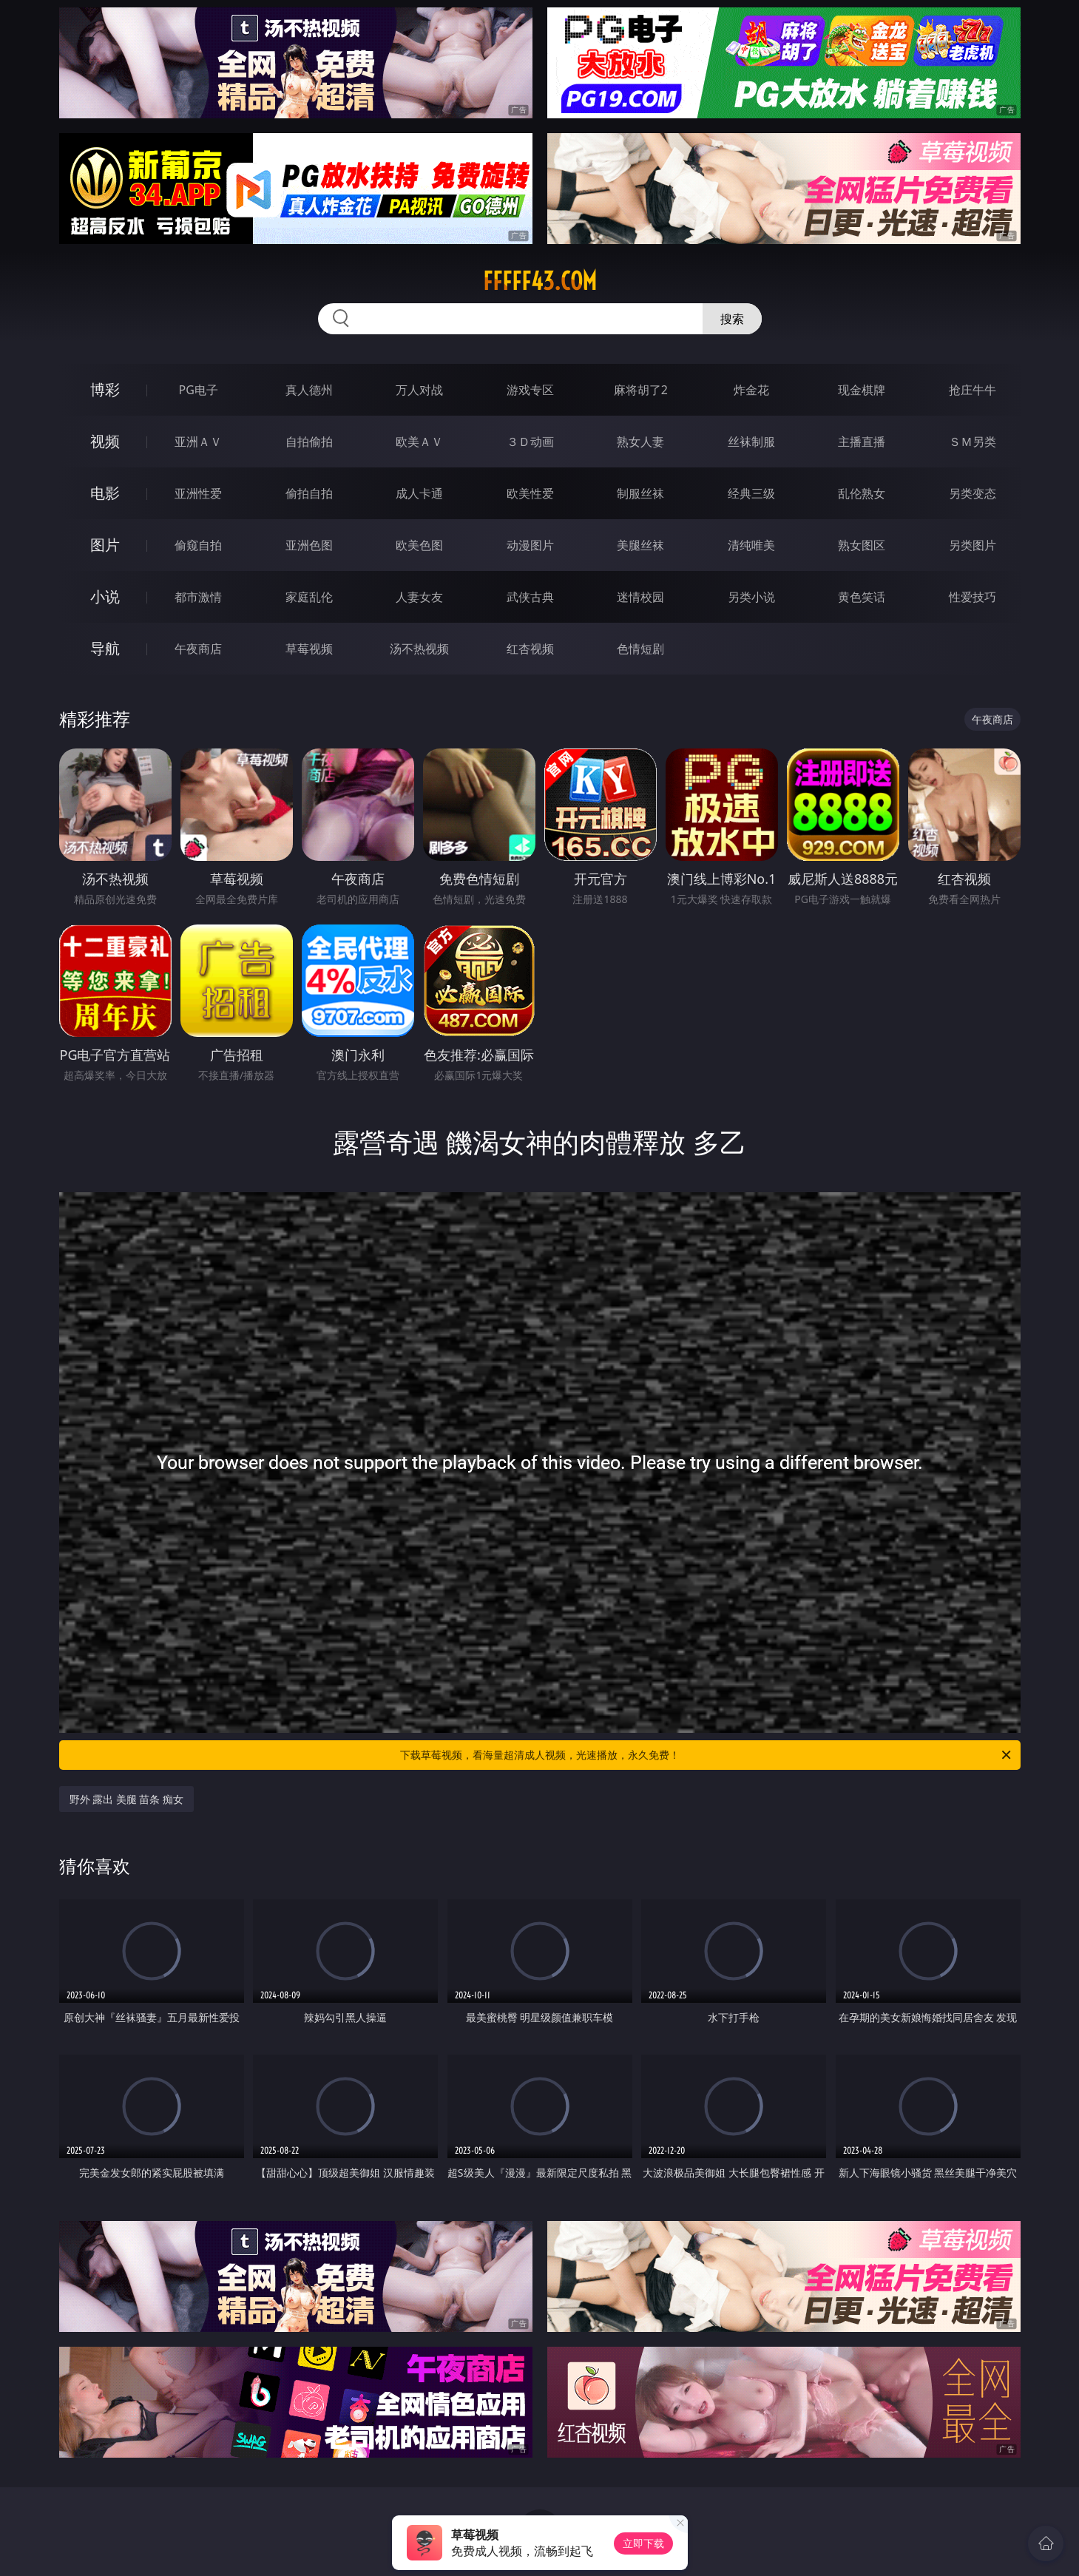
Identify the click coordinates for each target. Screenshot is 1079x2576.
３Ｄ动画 (530, 441)
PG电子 (198, 390)
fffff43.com (540, 281)
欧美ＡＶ (419, 441)
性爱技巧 (972, 597)
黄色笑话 (861, 597)
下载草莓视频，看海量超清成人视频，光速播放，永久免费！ (706, 1755)
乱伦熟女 (861, 493)
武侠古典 (530, 597)
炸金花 (751, 390)
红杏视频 (530, 648)
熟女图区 (861, 545)
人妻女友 (419, 597)
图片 (105, 545)
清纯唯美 (751, 545)
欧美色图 (419, 545)
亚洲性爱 (198, 493)
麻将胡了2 (641, 390)
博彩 (105, 389)
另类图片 (972, 545)
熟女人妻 (640, 441)
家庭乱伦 (309, 597)
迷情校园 (640, 597)
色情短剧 (640, 648)
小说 (105, 596)
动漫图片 (530, 545)
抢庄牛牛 (972, 390)
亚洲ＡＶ (198, 441)
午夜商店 (198, 648)
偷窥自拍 (198, 545)
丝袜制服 (751, 441)
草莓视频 (309, 648)
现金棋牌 (861, 390)
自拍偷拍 (309, 441)
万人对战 (419, 390)
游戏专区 (530, 390)
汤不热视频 (419, 648)
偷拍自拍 (309, 493)
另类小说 (751, 597)
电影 (105, 493)
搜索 (732, 319)
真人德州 (309, 390)
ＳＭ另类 (972, 441)
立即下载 (643, 2543)
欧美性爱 (530, 493)
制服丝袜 (640, 493)
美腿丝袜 (640, 545)
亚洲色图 (309, 545)
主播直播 (861, 441)
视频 (105, 441)
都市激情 (198, 597)
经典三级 (751, 493)
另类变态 (972, 493)
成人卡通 (419, 493)
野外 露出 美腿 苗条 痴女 (127, 1799)
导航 (105, 648)
